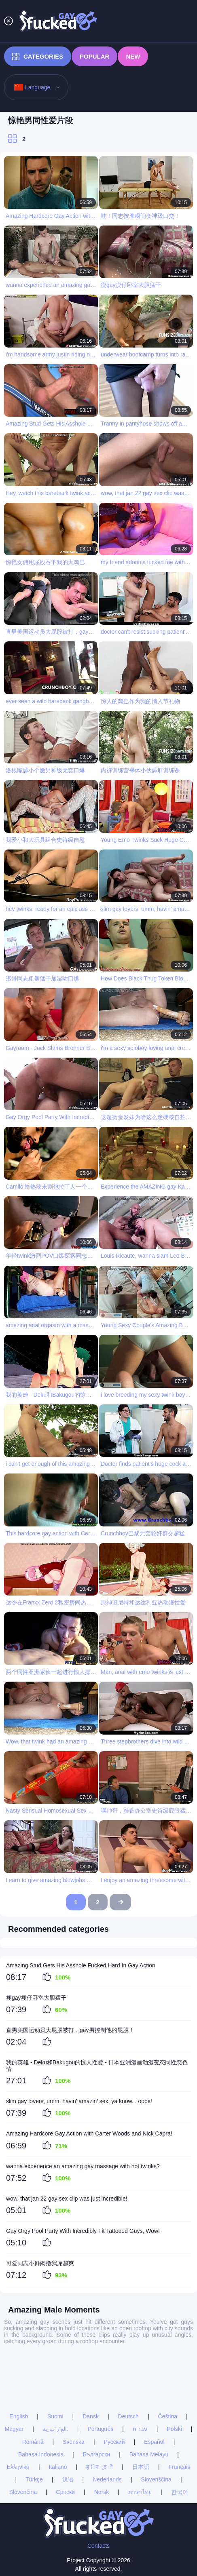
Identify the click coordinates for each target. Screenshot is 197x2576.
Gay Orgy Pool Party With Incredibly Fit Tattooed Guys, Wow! (83, 2231)
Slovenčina (23, 2439)
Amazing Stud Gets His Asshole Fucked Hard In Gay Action (80, 1965)
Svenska (74, 2389)
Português (100, 2376)
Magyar (14, 2376)
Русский (114, 2389)
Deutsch (128, 2364)
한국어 (179, 2439)
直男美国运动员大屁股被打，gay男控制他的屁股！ (70, 2030)
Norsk (101, 2439)
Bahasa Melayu (149, 2402)
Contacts (98, 2545)
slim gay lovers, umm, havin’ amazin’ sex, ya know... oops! (79, 2101)
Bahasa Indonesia (41, 2402)
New (133, 56)
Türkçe (34, 2427)
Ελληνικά (18, 2414)
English (18, 2364)
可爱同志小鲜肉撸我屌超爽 (40, 2263)
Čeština (167, 2364)
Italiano (58, 2414)
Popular (94, 56)
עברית (140, 2376)
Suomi (55, 2364)
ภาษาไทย (140, 2439)
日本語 (140, 2414)
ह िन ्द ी (99, 2414)
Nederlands (107, 2427)
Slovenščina (156, 2427)
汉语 (68, 2427)
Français (180, 2414)
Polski (174, 2376)
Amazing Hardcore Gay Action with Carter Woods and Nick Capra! (89, 2133)
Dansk (91, 2364)
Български (96, 2402)
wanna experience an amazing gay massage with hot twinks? (83, 2166)
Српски (65, 2439)
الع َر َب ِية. (55, 2376)
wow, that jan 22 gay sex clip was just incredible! (66, 2198)
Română (33, 2389)
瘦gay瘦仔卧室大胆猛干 (36, 1997)
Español (154, 2389)
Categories (37, 56)
